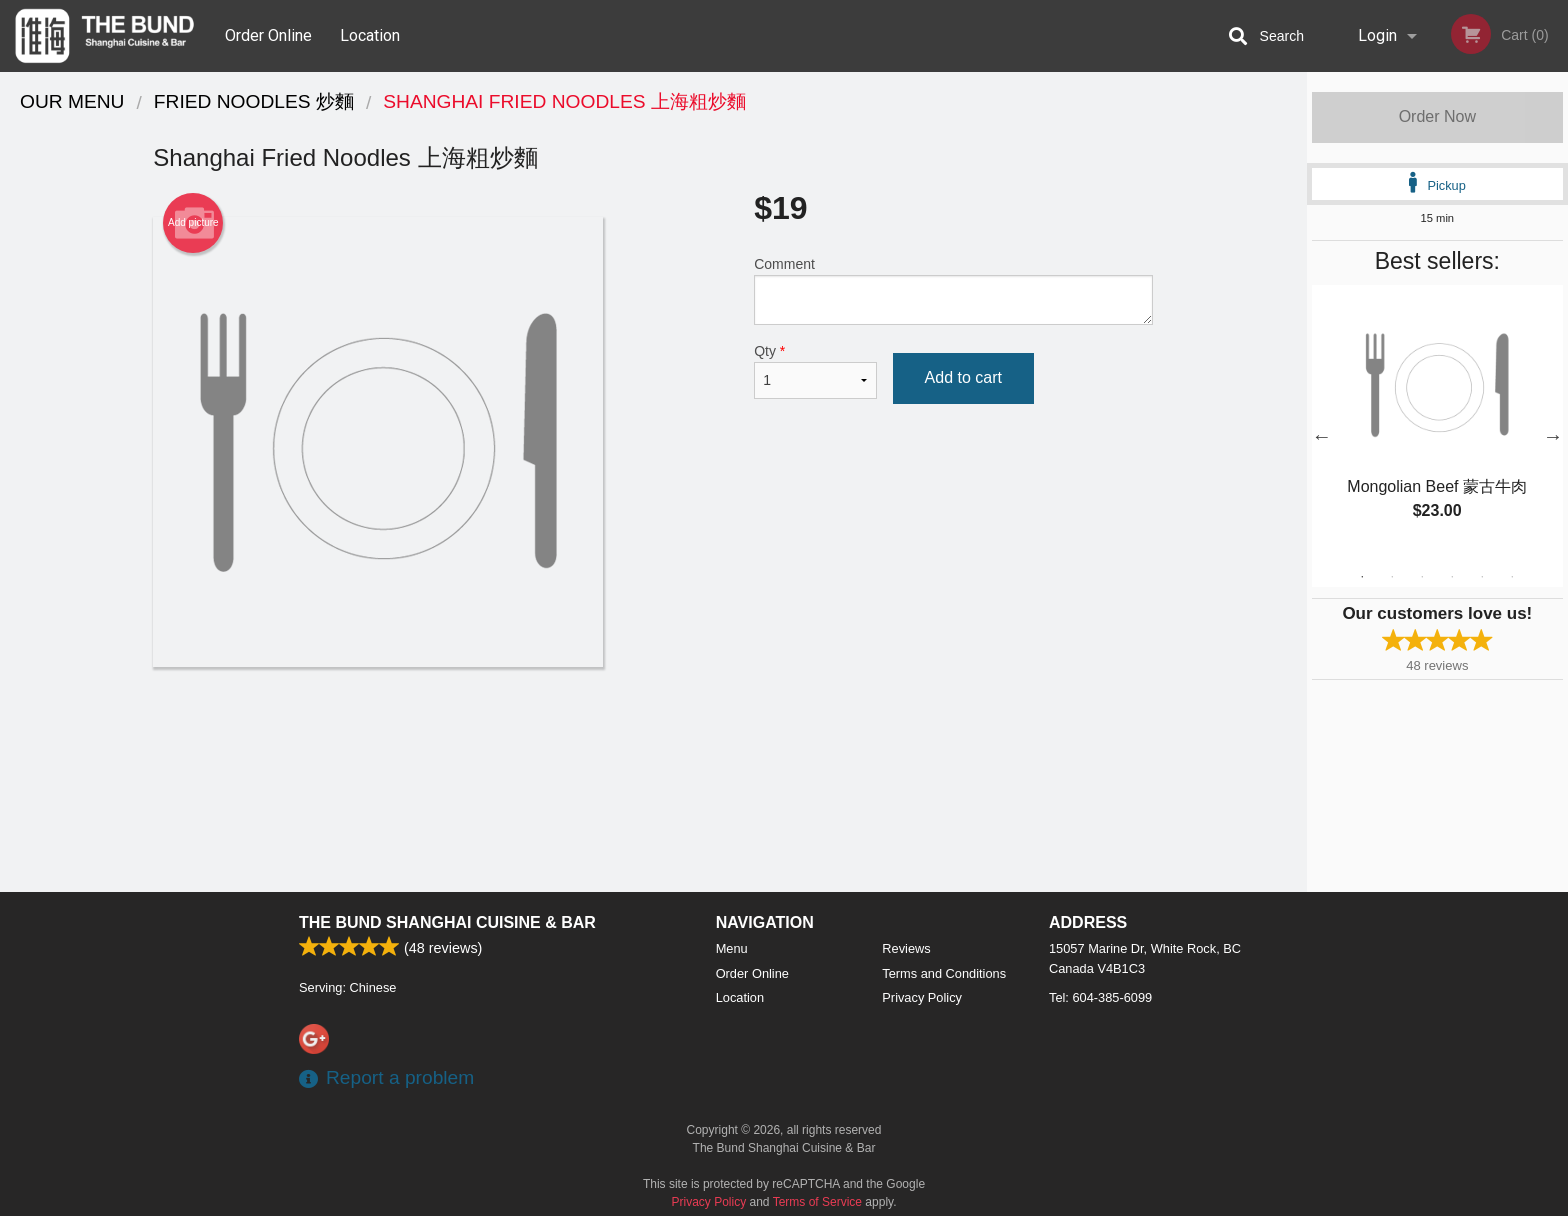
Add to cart (963, 377)
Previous (1322, 436)
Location (370, 35)
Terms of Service (817, 1202)
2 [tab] (1392, 577)
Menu (732, 948)
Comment (953, 290)
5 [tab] (1482, 577)
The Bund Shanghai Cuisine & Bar (447, 922)
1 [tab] (1362, 577)
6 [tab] (1512, 577)
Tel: (1100, 997)
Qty (815, 371)
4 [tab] (1452, 577)
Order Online (268, 35)
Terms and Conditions (944, 973)
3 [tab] (1422, 577)
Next (1553, 436)
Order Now (1437, 116)
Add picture (193, 223)
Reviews (906, 948)
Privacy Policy (922, 997)
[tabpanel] (1437, 424)
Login (1377, 35)
